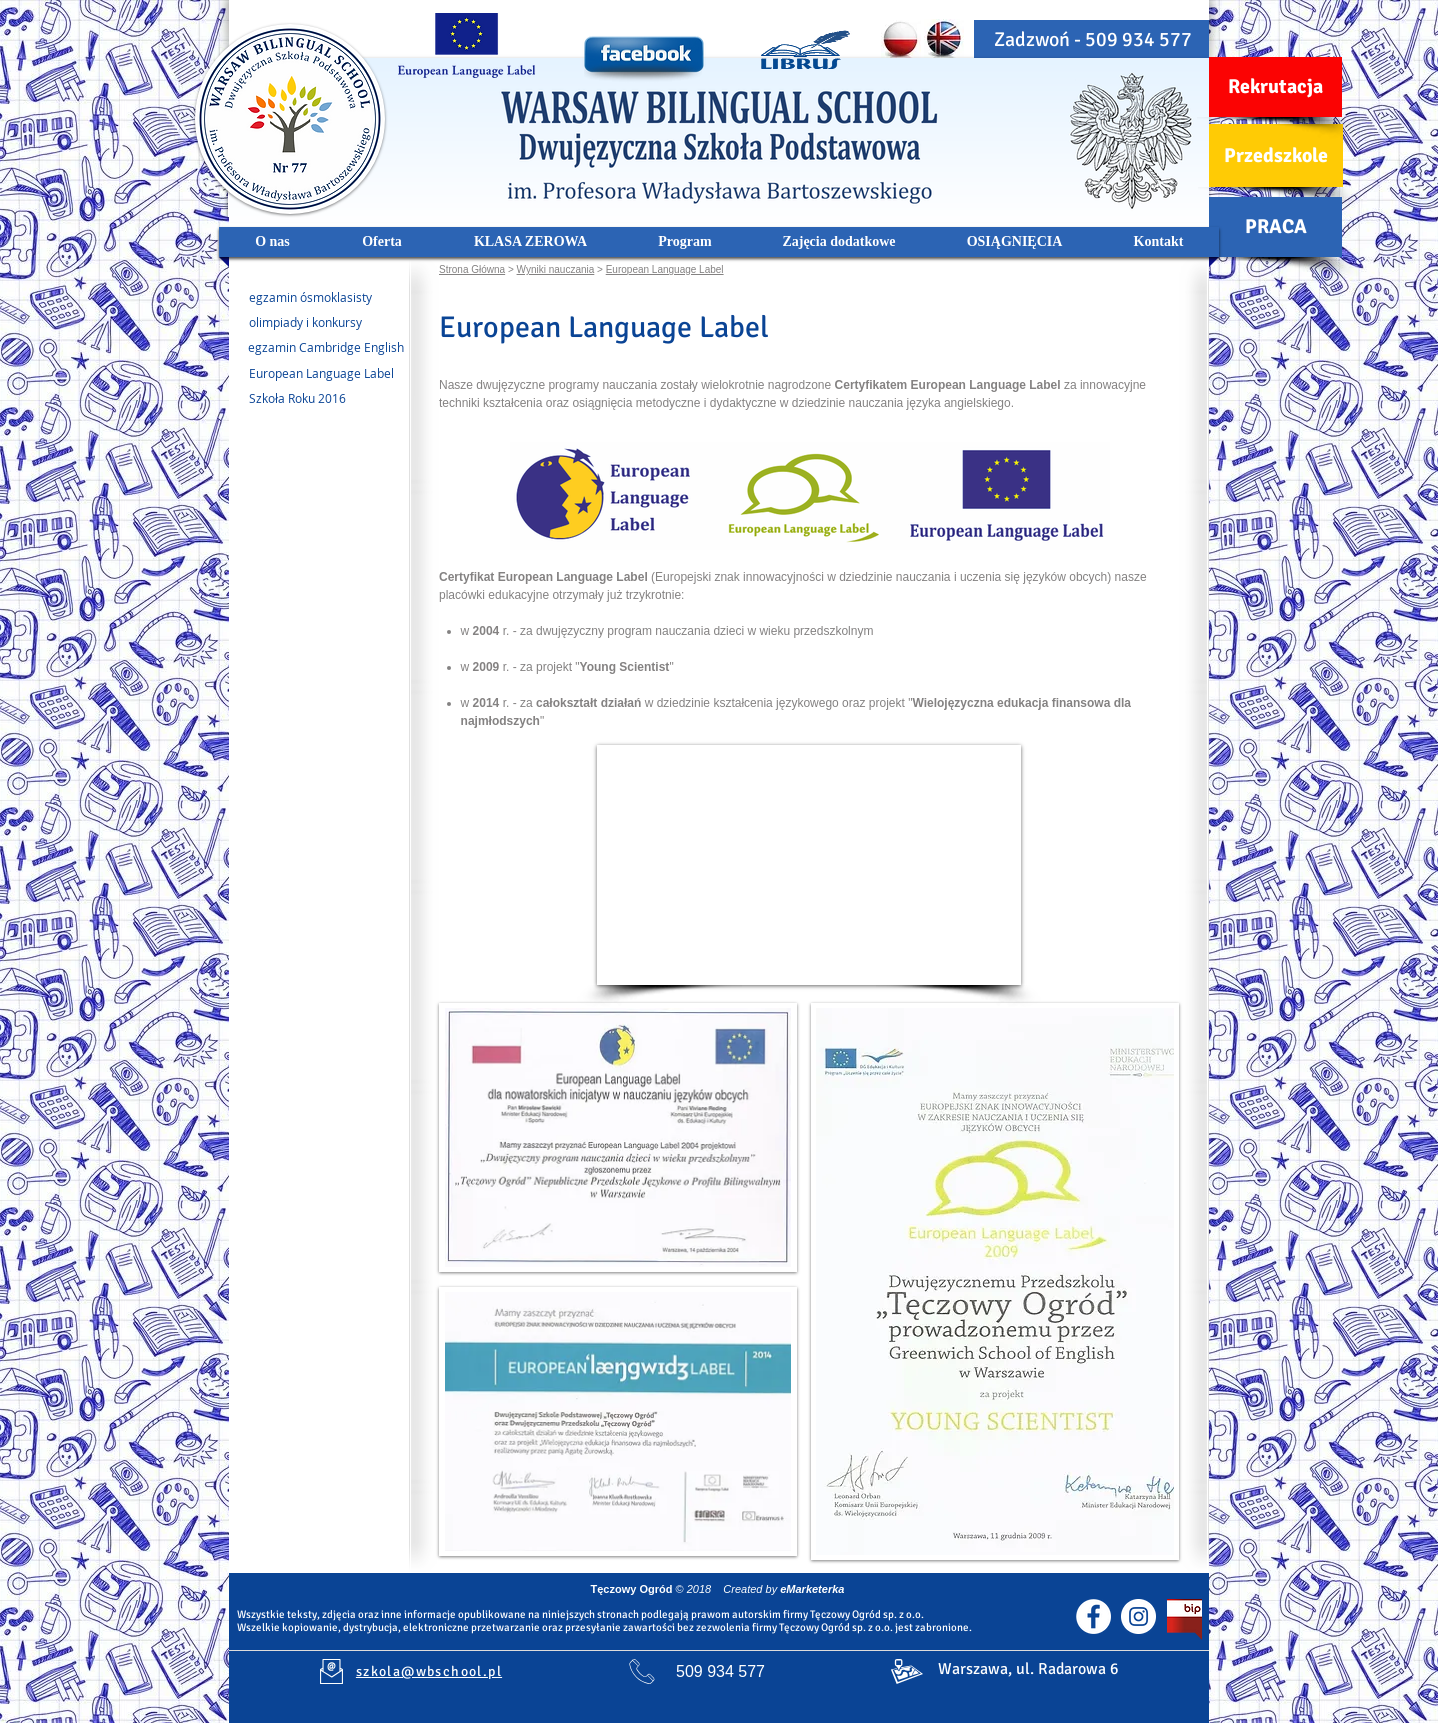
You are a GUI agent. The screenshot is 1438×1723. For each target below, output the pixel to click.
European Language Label (665, 269)
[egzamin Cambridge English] (316, 348)
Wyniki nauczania (556, 269)
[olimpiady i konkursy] (316, 323)
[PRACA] (1275, 227)
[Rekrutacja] (1275, 87)
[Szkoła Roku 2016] (294, 399)
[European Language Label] (316, 374)
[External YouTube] (809, 865)
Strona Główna (472, 269)
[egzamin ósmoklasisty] (316, 298)
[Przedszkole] (1276, 155)
